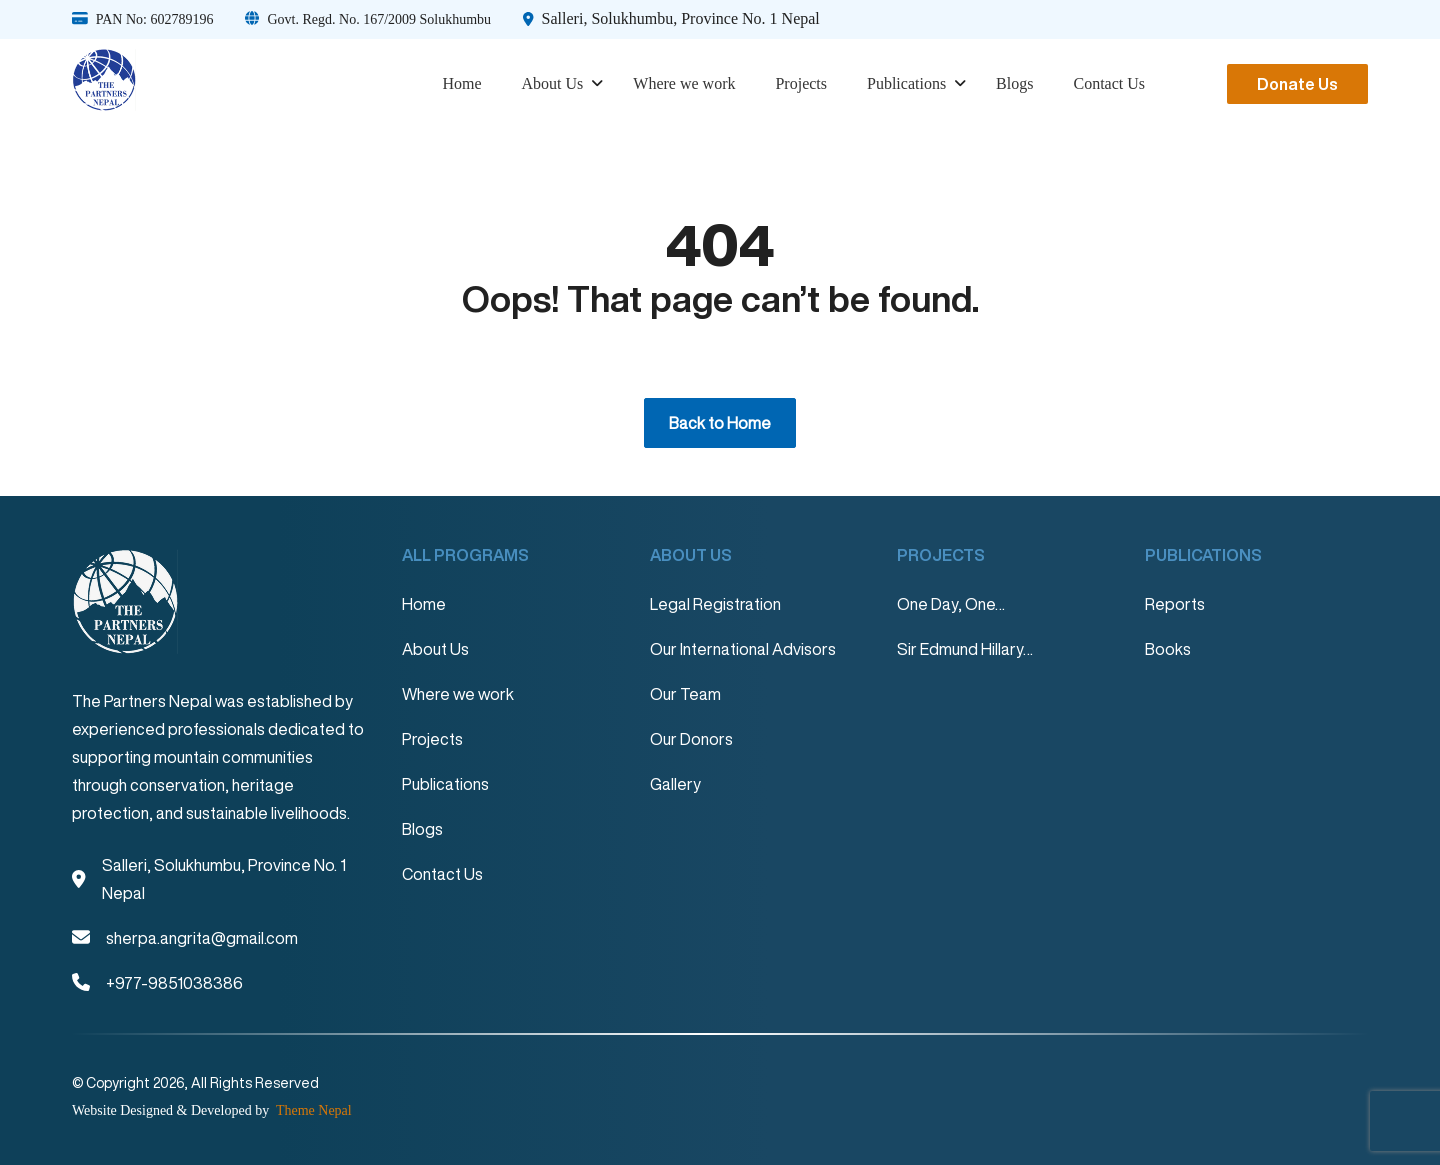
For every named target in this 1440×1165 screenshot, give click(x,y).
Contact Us (1109, 83)
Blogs (1014, 83)
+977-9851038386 (174, 983)
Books (1168, 649)
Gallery (675, 784)
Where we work (684, 83)
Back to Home (720, 423)
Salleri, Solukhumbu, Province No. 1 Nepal (681, 18)
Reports (1175, 604)
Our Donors (691, 739)
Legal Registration (715, 604)
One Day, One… (951, 604)
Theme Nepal (312, 1110)
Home (461, 83)
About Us (553, 83)
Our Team (685, 694)
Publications (906, 83)
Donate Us (1297, 84)
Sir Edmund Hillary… (965, 649)
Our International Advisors (743, 649)
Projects (801, 83)
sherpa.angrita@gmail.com (202, 938)
